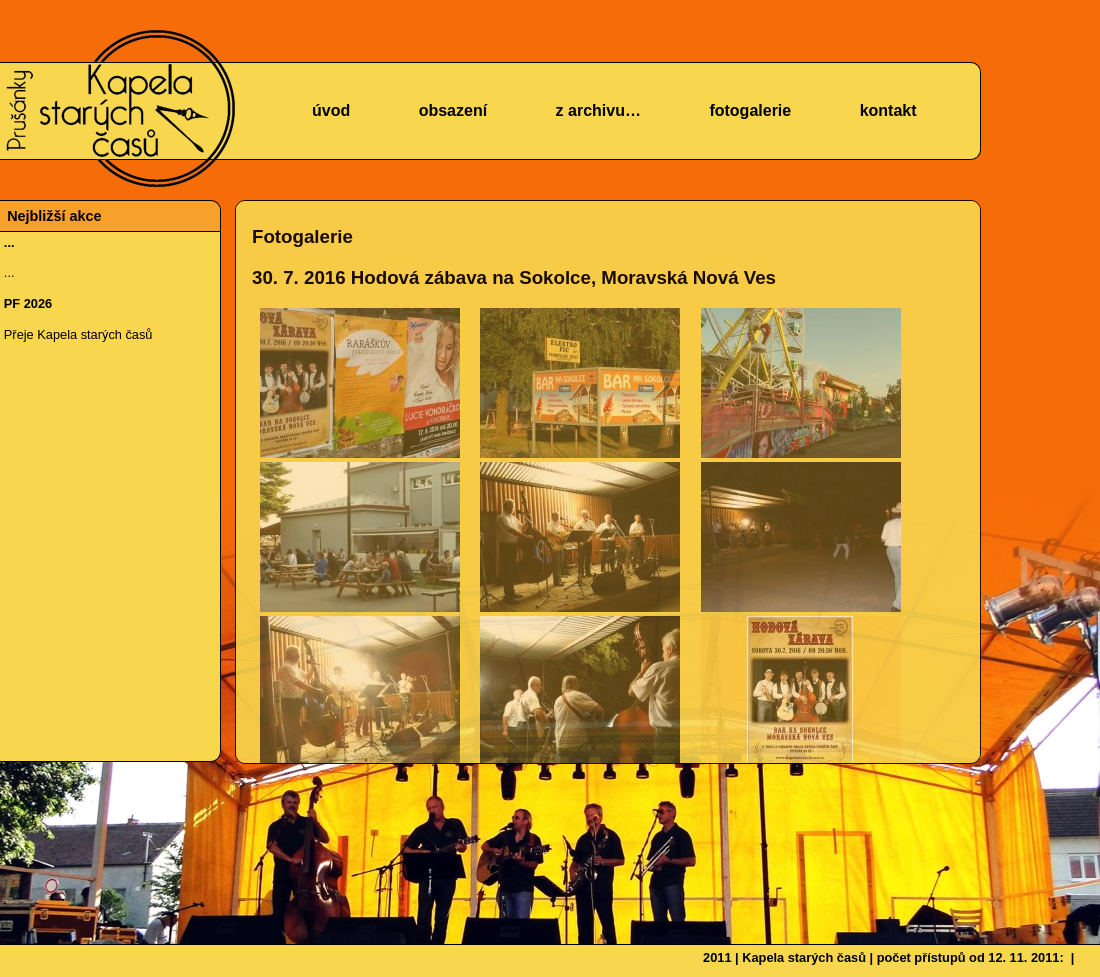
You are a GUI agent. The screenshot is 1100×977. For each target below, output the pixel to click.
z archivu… (598, 110)
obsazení (453, 110)
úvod (331, 110)
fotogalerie (750, 110)
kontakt (888, 110)
